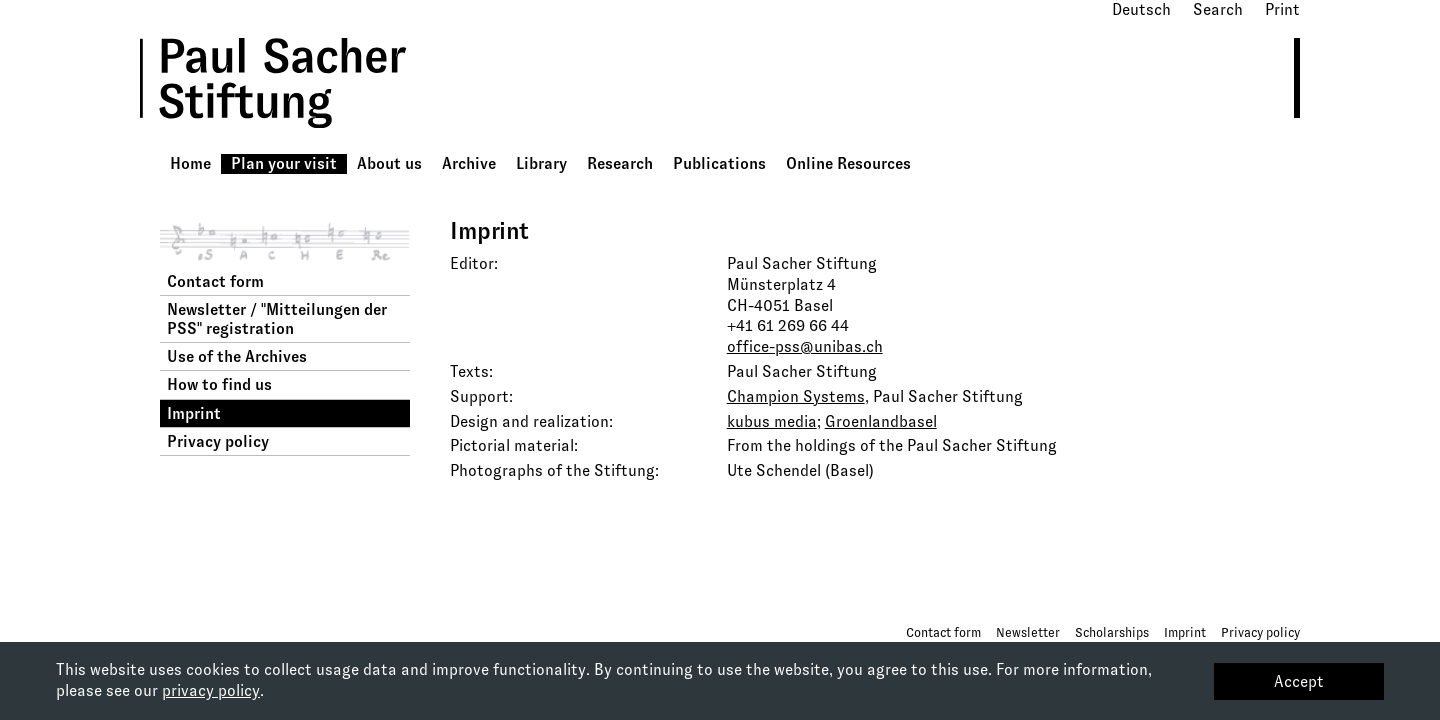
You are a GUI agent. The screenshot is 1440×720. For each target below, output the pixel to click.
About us (389, 163)
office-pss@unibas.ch (805, 346)
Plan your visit (284, 163)
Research (620, 163)
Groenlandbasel (881, 421)
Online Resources (848, 163)
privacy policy (211, 690)
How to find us (219, 384)
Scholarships (1112, 632)
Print (1282, 9)
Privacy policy (218, 441)
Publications (719, 163)
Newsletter (1028, 632)
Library (541, 163)
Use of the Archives (237, 356)
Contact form (215, 281)
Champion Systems (796, 396)
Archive (469, 163)
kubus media (772, 421)
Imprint (194, 413)
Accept (1299, 681)
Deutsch (1141, 9)
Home (190, 163)
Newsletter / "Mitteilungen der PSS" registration (277, 319)
